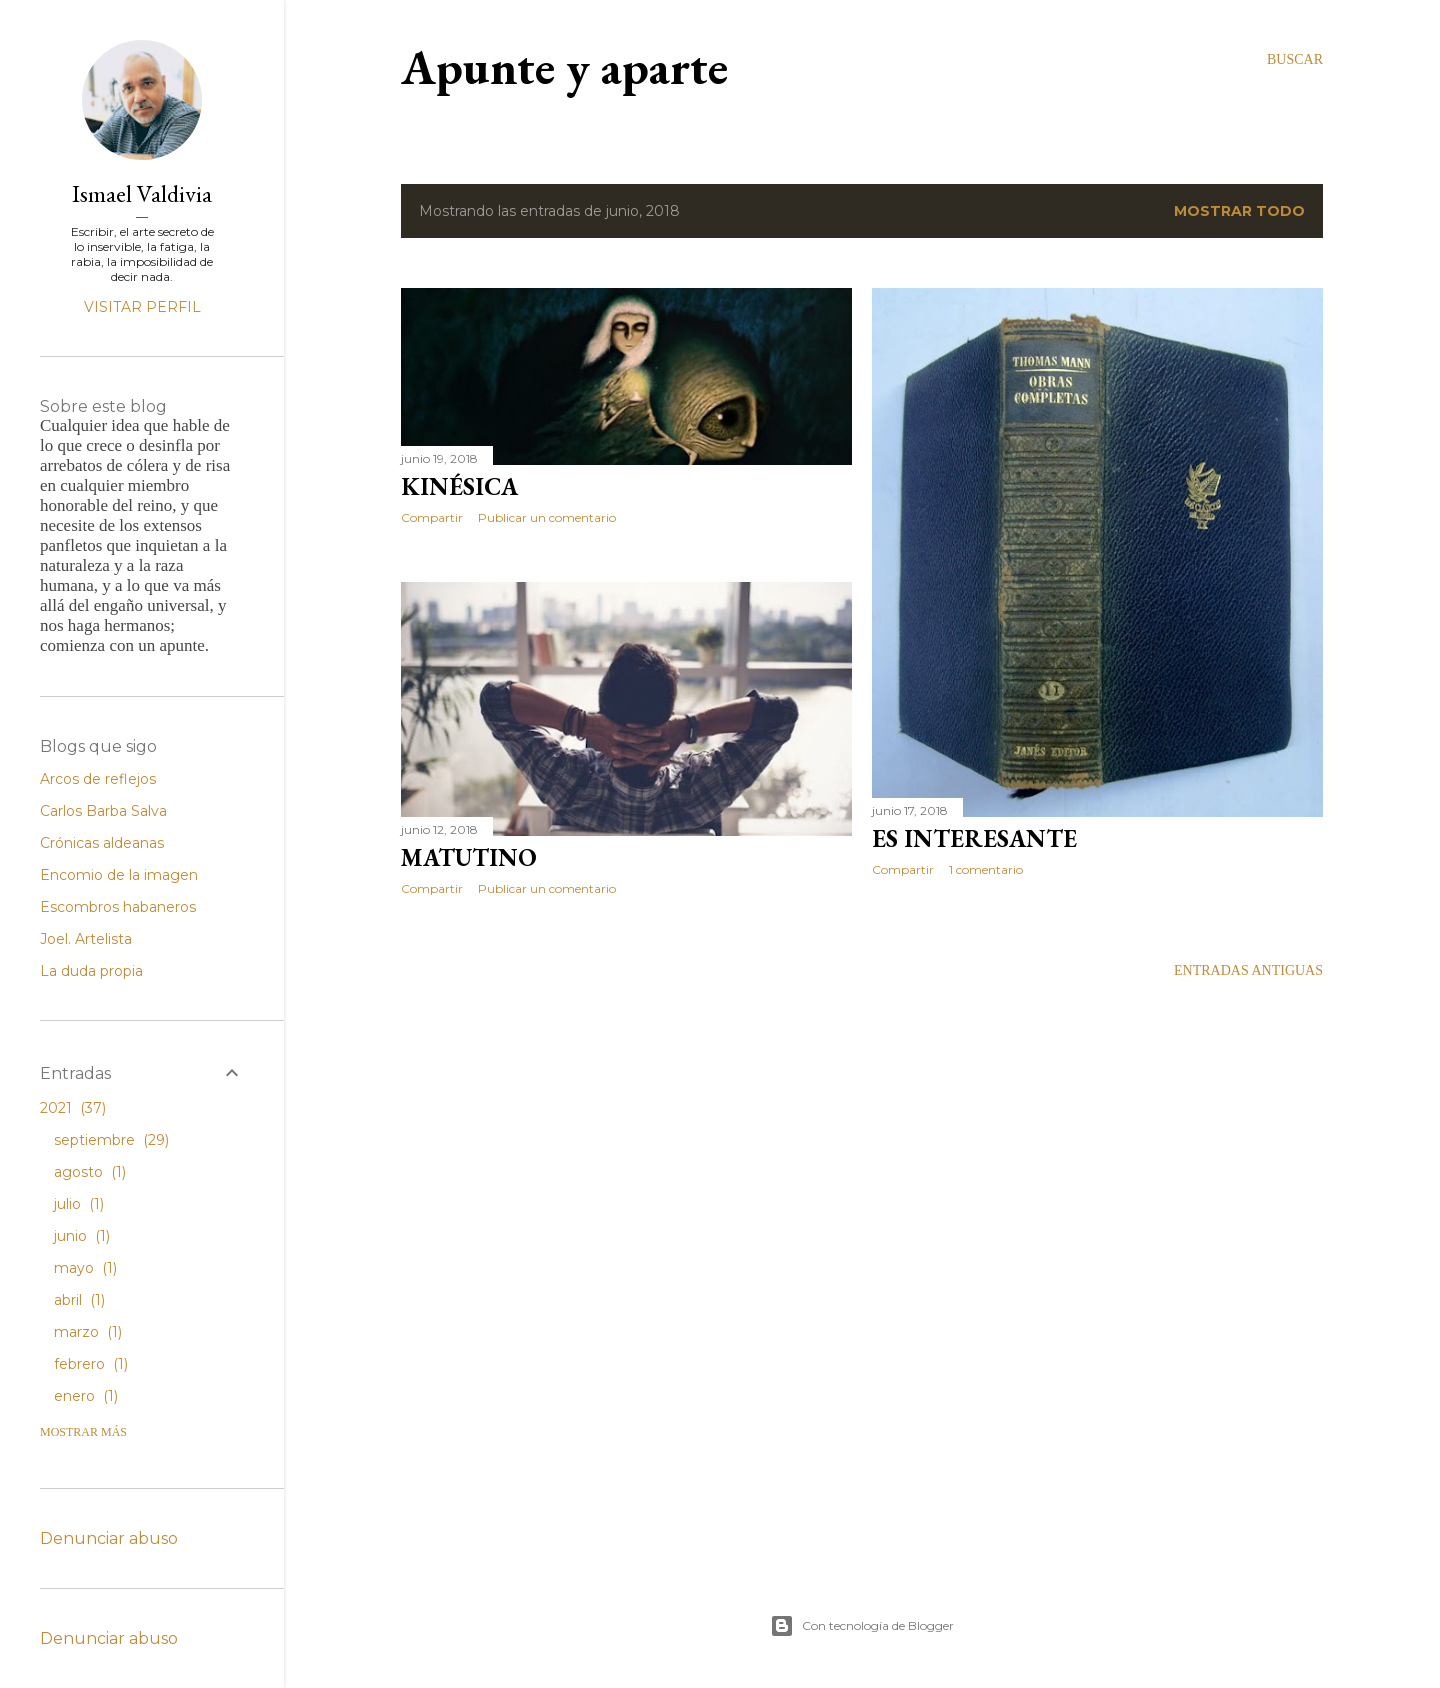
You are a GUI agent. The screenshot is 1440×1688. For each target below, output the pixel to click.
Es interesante (974, 838)
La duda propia (91, 971)
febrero (91, 1364)
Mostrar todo (1239, 211)
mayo (85, 1268)
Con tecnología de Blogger (862, 1626)
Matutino (469, 857)
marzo (88, 1332)
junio (82, 1236)
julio (79, 1204)
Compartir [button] (432, 517)
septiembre (111, 1140)
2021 (73, 1108)
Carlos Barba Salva (103, 811)
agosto (90, 1172)
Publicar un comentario (547, 517)
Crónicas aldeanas (102, 843)
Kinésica (459, 486)
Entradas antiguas (1248, 970)
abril (79, 1300)
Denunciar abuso (109, 1538)
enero (86, 1396)
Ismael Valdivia (142, 193)
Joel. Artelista (86, 939)
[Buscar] (1295, 60)
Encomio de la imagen (119, 875)
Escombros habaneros (118, 907)
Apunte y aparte (564, 67)
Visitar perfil (142, 307)
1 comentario (986, 869)
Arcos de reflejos (98, 779)
